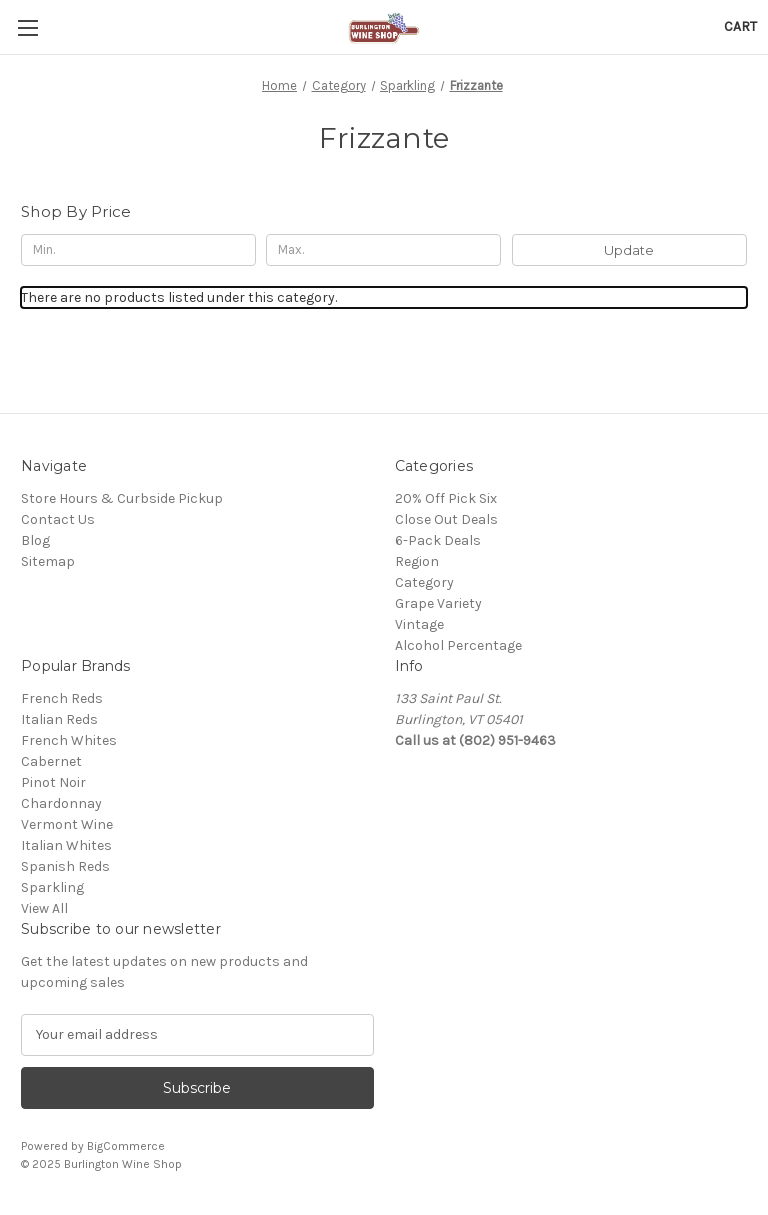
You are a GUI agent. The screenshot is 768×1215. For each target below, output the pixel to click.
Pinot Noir (53, 782)
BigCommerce (126, 1146)
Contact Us (58, 519)
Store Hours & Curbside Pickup (122, 498)
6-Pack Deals (438, 540)
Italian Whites (66, 845)
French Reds (62, 698)
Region (417, 561)
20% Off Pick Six (446, 498)
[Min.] (138, 250)
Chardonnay (61, 803)
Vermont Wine (67, 824)
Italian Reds (59, 719)
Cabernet (51, 761)
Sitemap (48, 561)
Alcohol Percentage (458, 645)
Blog (35, 540)
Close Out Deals (446, 519)
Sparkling (52, 887)
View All (44, 908)
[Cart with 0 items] (740, 26)
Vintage (419, 624)
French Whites (69, 740)
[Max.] (383, 250)
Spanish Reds (65, 866)
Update (629, 250)
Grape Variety (438, 603)
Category (424, 582)
